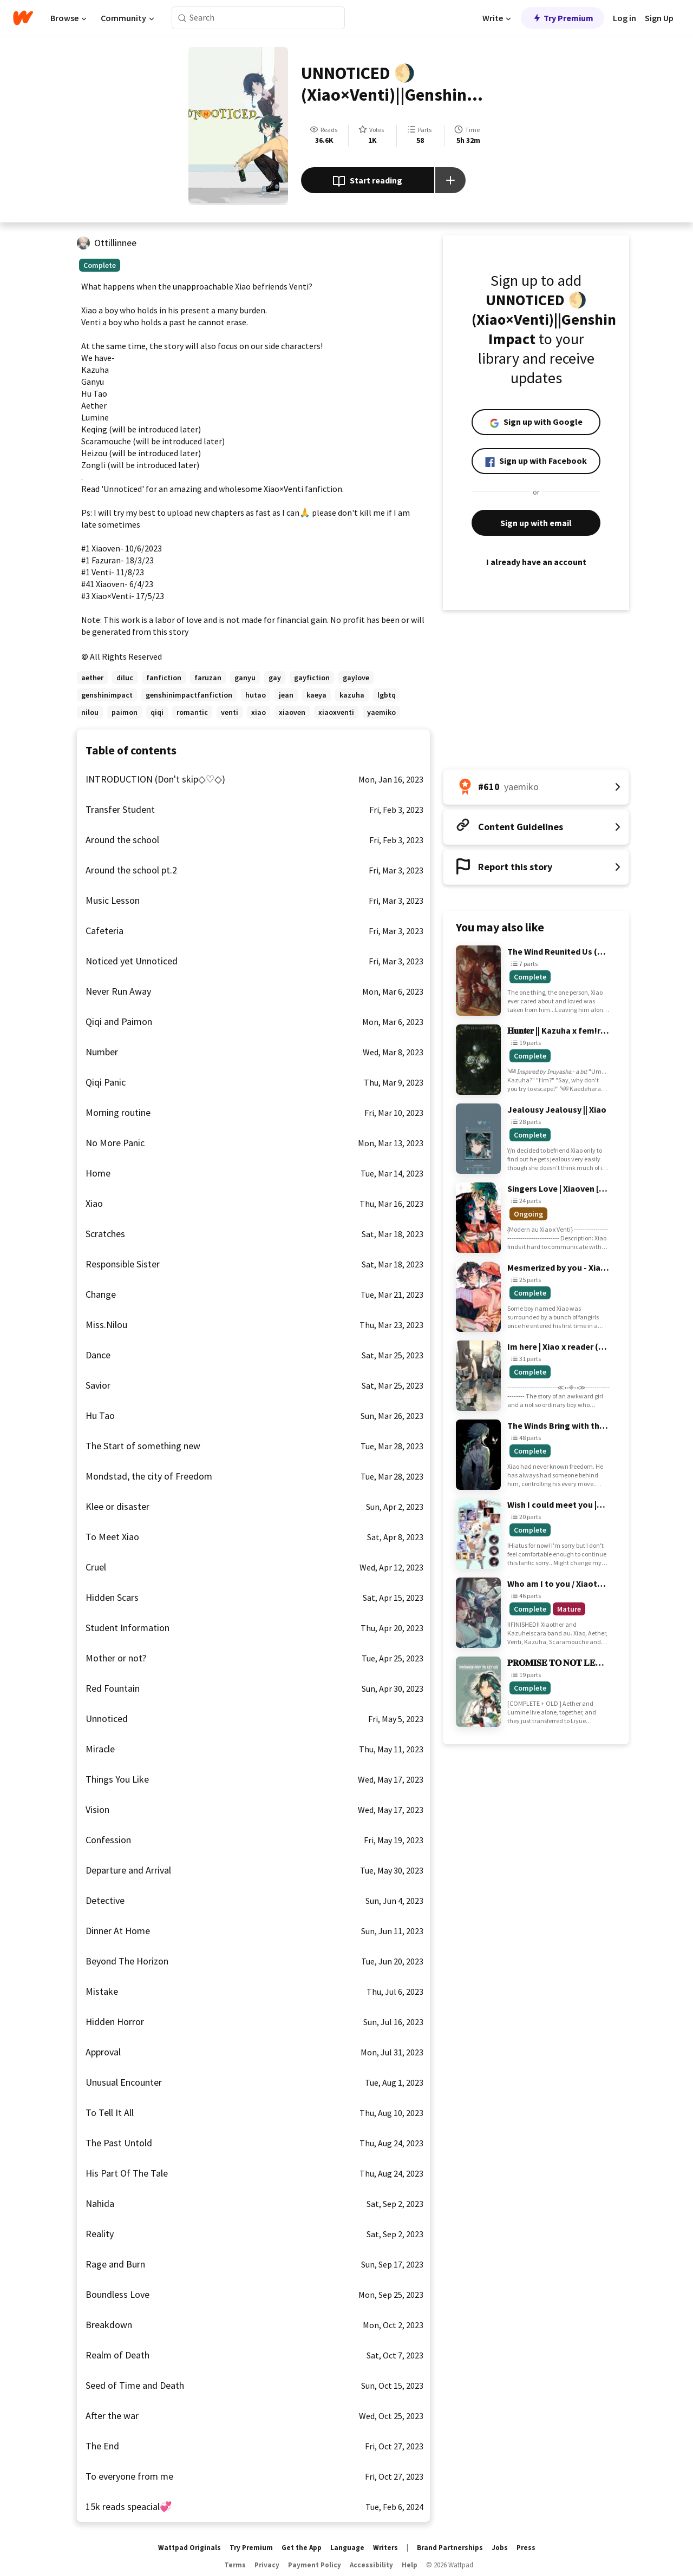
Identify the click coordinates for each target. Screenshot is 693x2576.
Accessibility (371, 2565)
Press (526, 2547)
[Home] (23, 17)
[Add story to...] (450, 180)
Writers (385, 2547)
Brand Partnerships (450, 2547)
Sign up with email (536, 523)
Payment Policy (314, 2565)
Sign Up (659, 17)
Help (409, 2565)
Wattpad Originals (189, 2547)
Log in (624, 17)
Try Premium (562, 17)
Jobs (500, 2547)
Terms (235, 2565)
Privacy (266, 2565)
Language (347, 2547)
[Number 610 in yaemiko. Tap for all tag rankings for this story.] (536, 787)
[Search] (182, 18)
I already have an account (536, 562)
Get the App (302, 2547)
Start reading (367, 181)
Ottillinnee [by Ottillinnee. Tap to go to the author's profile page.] (115, 242)
